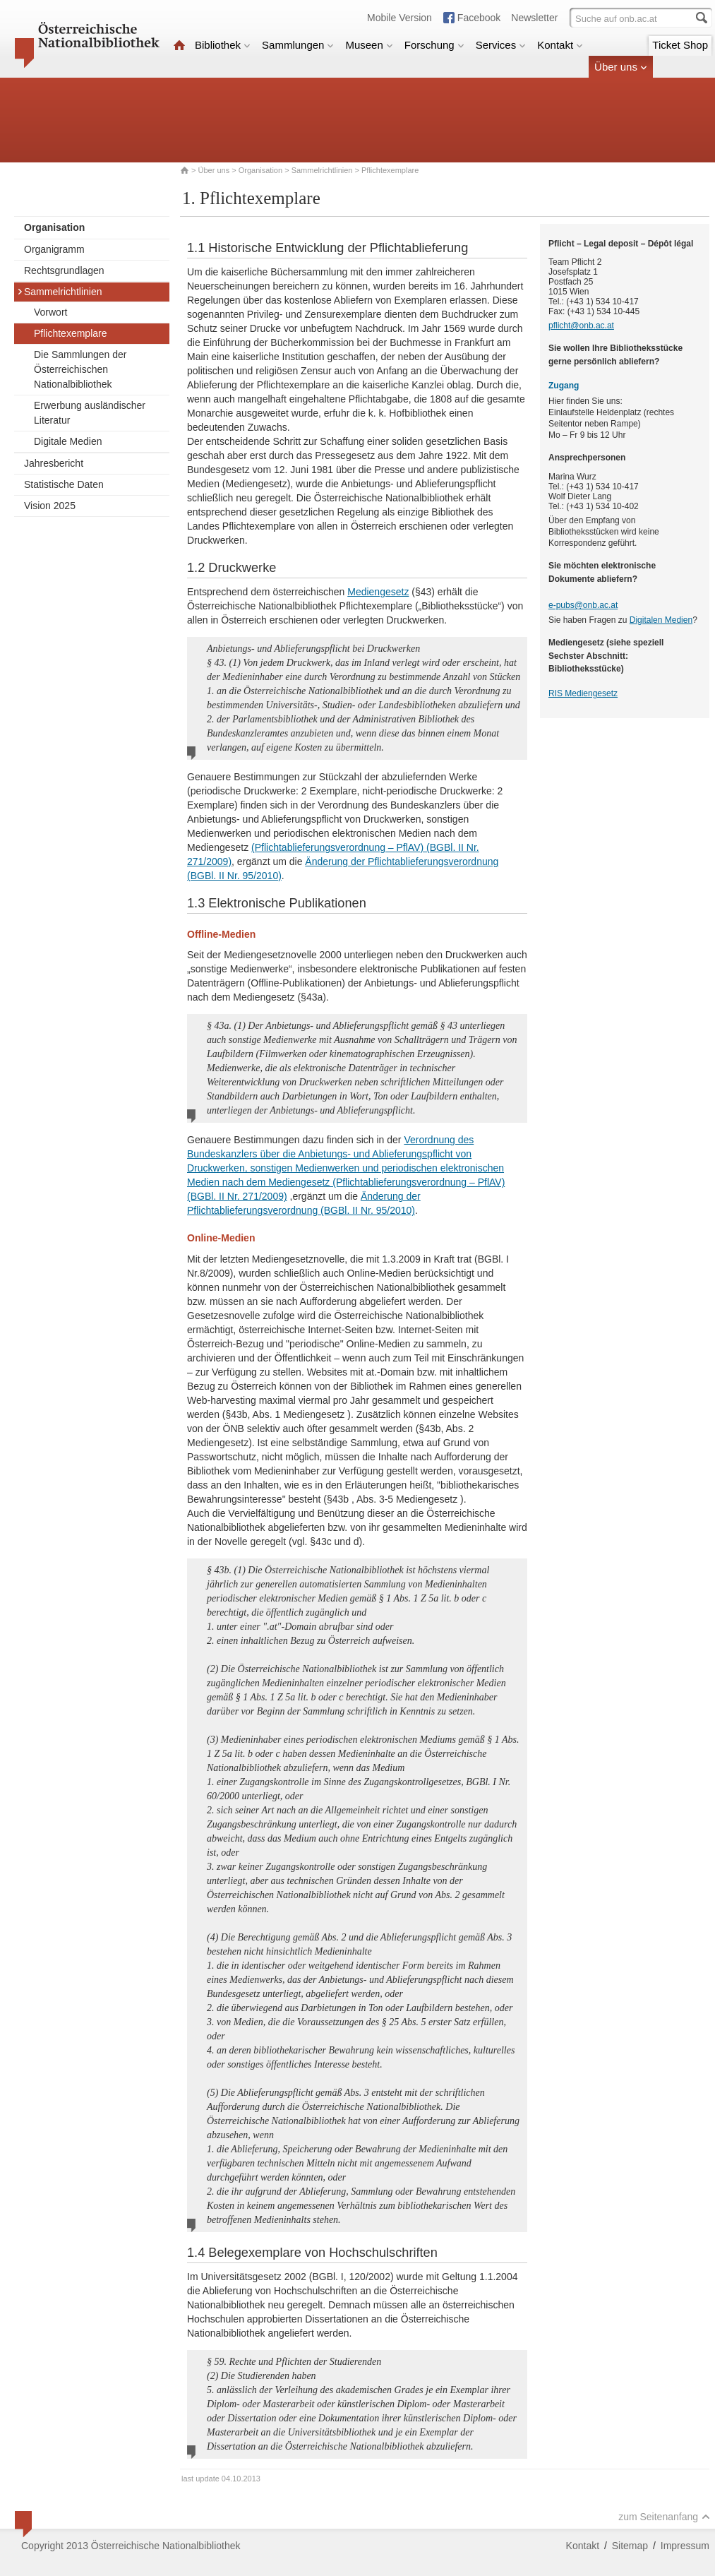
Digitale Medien (68, 441)
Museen (368, 45)
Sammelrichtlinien (322, 170)
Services (501, 45)
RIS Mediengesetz (583, 693)
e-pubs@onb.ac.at (583, 605)
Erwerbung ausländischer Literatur (89, 413)
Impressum (685, 2545)
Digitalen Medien (661, 620)
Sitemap (630, 2545)
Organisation (260, 170)
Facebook (478, 17)
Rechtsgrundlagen (64, 270)
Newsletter (534, 17)
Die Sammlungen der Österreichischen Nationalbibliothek (80, 369)
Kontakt (560, 45)
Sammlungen (298, 45)
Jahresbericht (53, 463)
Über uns (620, 67)
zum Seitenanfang (664, 2516)
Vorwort (50, 312)
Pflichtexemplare (70, 333)
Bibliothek (223, 45)
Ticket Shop (680, 45)
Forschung (434, 45)
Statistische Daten (64, 484)
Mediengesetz (378, 591)
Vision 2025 (50, 505)
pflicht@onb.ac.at (581, 325)
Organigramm (54, 249)
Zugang (563, 385)
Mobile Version (399, 17)
